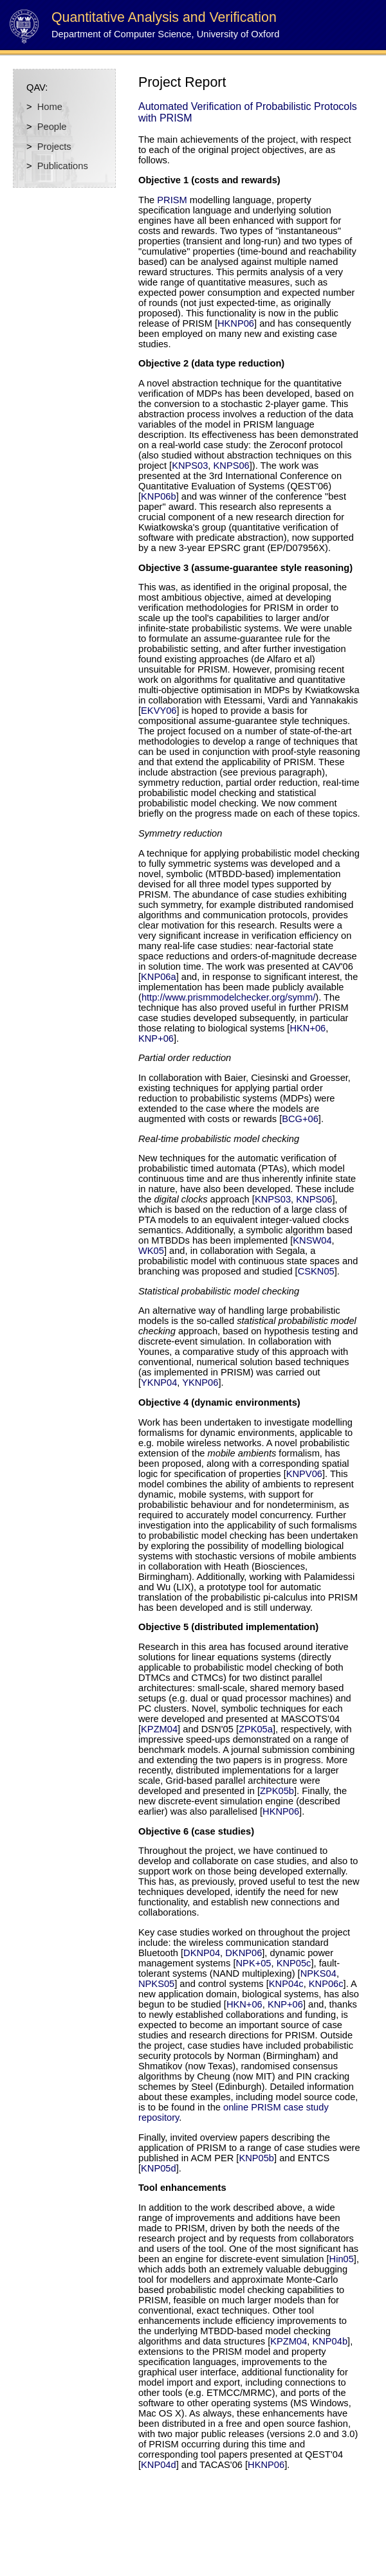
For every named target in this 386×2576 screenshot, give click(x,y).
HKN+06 (308, 1028)
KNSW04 (312, 1240)
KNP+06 (156, 1038)
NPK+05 (253, 1963)
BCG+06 (300, 1119)
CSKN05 (316, 1271)
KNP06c (326, 1984)
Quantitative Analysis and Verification (164, 17)
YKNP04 (159, 1382)
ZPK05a (256, 1729)
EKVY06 (158, 710)
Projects (54, 146)
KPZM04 (159, 1729)
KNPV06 (304, 1474)
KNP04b (329, 2341)
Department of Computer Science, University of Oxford (165, 34)
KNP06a (158, 977)
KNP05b (256, 2158)
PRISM (172, 200)
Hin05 (341, 2259)
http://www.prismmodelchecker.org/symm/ (228, 997)
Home (49, 107)
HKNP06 (235, 323)
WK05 (151, 1251)
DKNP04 (201, 1953)
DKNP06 (243, 1953)
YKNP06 (200, 1382)
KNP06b (158, 496)
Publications (62, 166)
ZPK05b (277, 1791)
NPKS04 (318, 1973)
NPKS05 (156, 1984)
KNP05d (158, 2168)
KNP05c (294, 1963)
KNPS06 (232, 465)
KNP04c (286, 1984)
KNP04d (158, 2465)
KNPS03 (190, 465)
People (52, 127)
